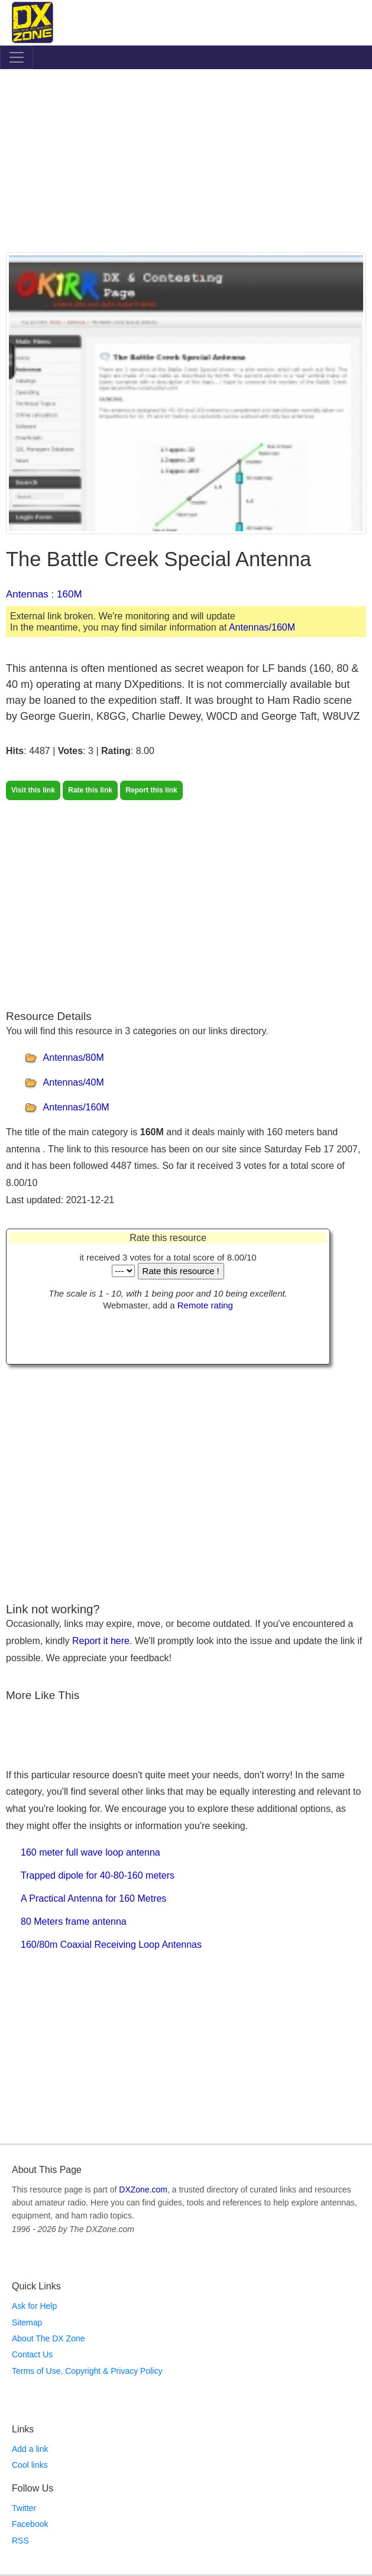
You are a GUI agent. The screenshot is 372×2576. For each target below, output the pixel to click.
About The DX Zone (48, 2338)
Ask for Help (34, 2306)
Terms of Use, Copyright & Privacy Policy (87, 2371)
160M (69, 594)
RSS (20, 2540)
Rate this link (90, 790)
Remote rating (205, 1305)
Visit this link (33, 790)
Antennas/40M (73, 1082)
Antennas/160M (262, 627)
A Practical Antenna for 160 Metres (93, 1898)
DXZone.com (143, 2189)
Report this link (151, 790)
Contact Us (32, 2354)
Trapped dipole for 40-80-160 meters (97, 1875)
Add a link (30, 2449)
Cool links (30, 2465)
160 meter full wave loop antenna (90, 1852)
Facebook (30, 2524)
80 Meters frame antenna (74, 1921)
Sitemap (27, 2322)
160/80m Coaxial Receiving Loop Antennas (111, 1945)
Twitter (24, 2508)
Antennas (27, 594)
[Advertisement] (186, 163)
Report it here (101, 1641)
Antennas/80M (73, 1058)
